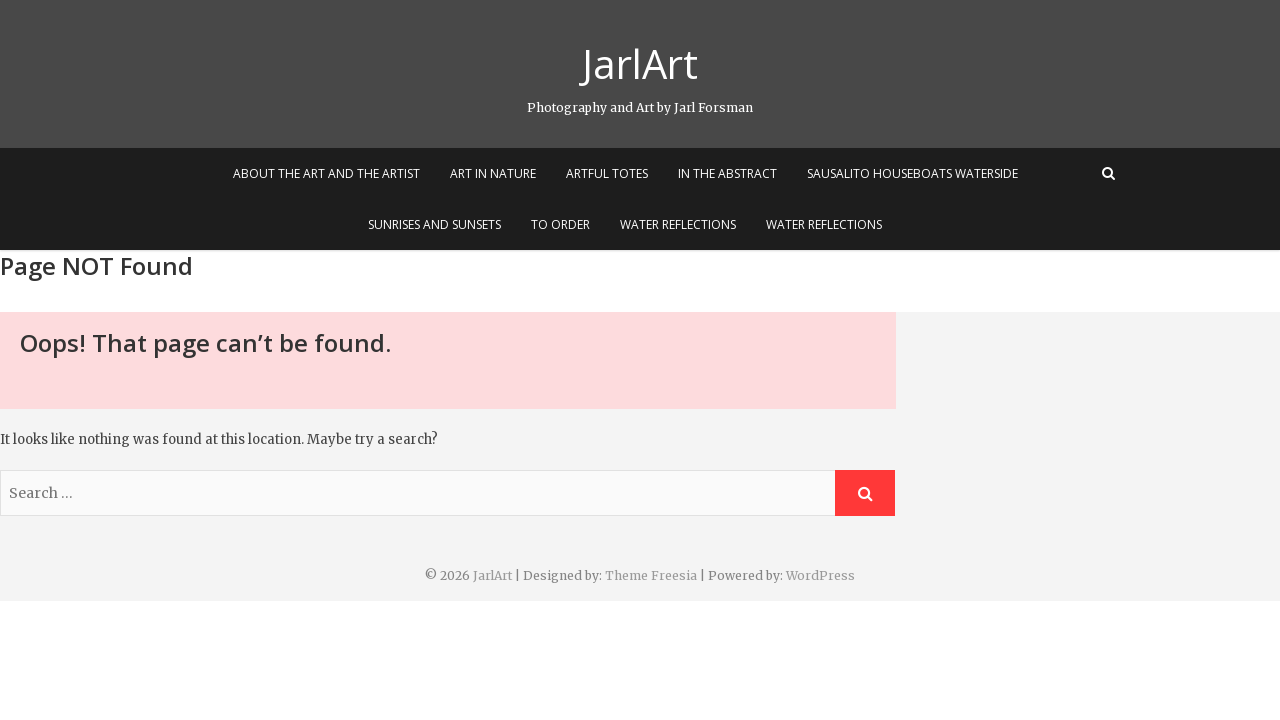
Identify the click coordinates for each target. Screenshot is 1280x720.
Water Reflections (678, 224)
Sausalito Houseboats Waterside (912, 173)
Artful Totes (607, 173)
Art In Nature (493, 173)
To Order (560, 224)
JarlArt (640, 64)
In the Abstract (727, 173)
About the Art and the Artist (326, 173)
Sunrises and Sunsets (434, 224)
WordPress (820, 575)
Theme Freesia (651, 575)
